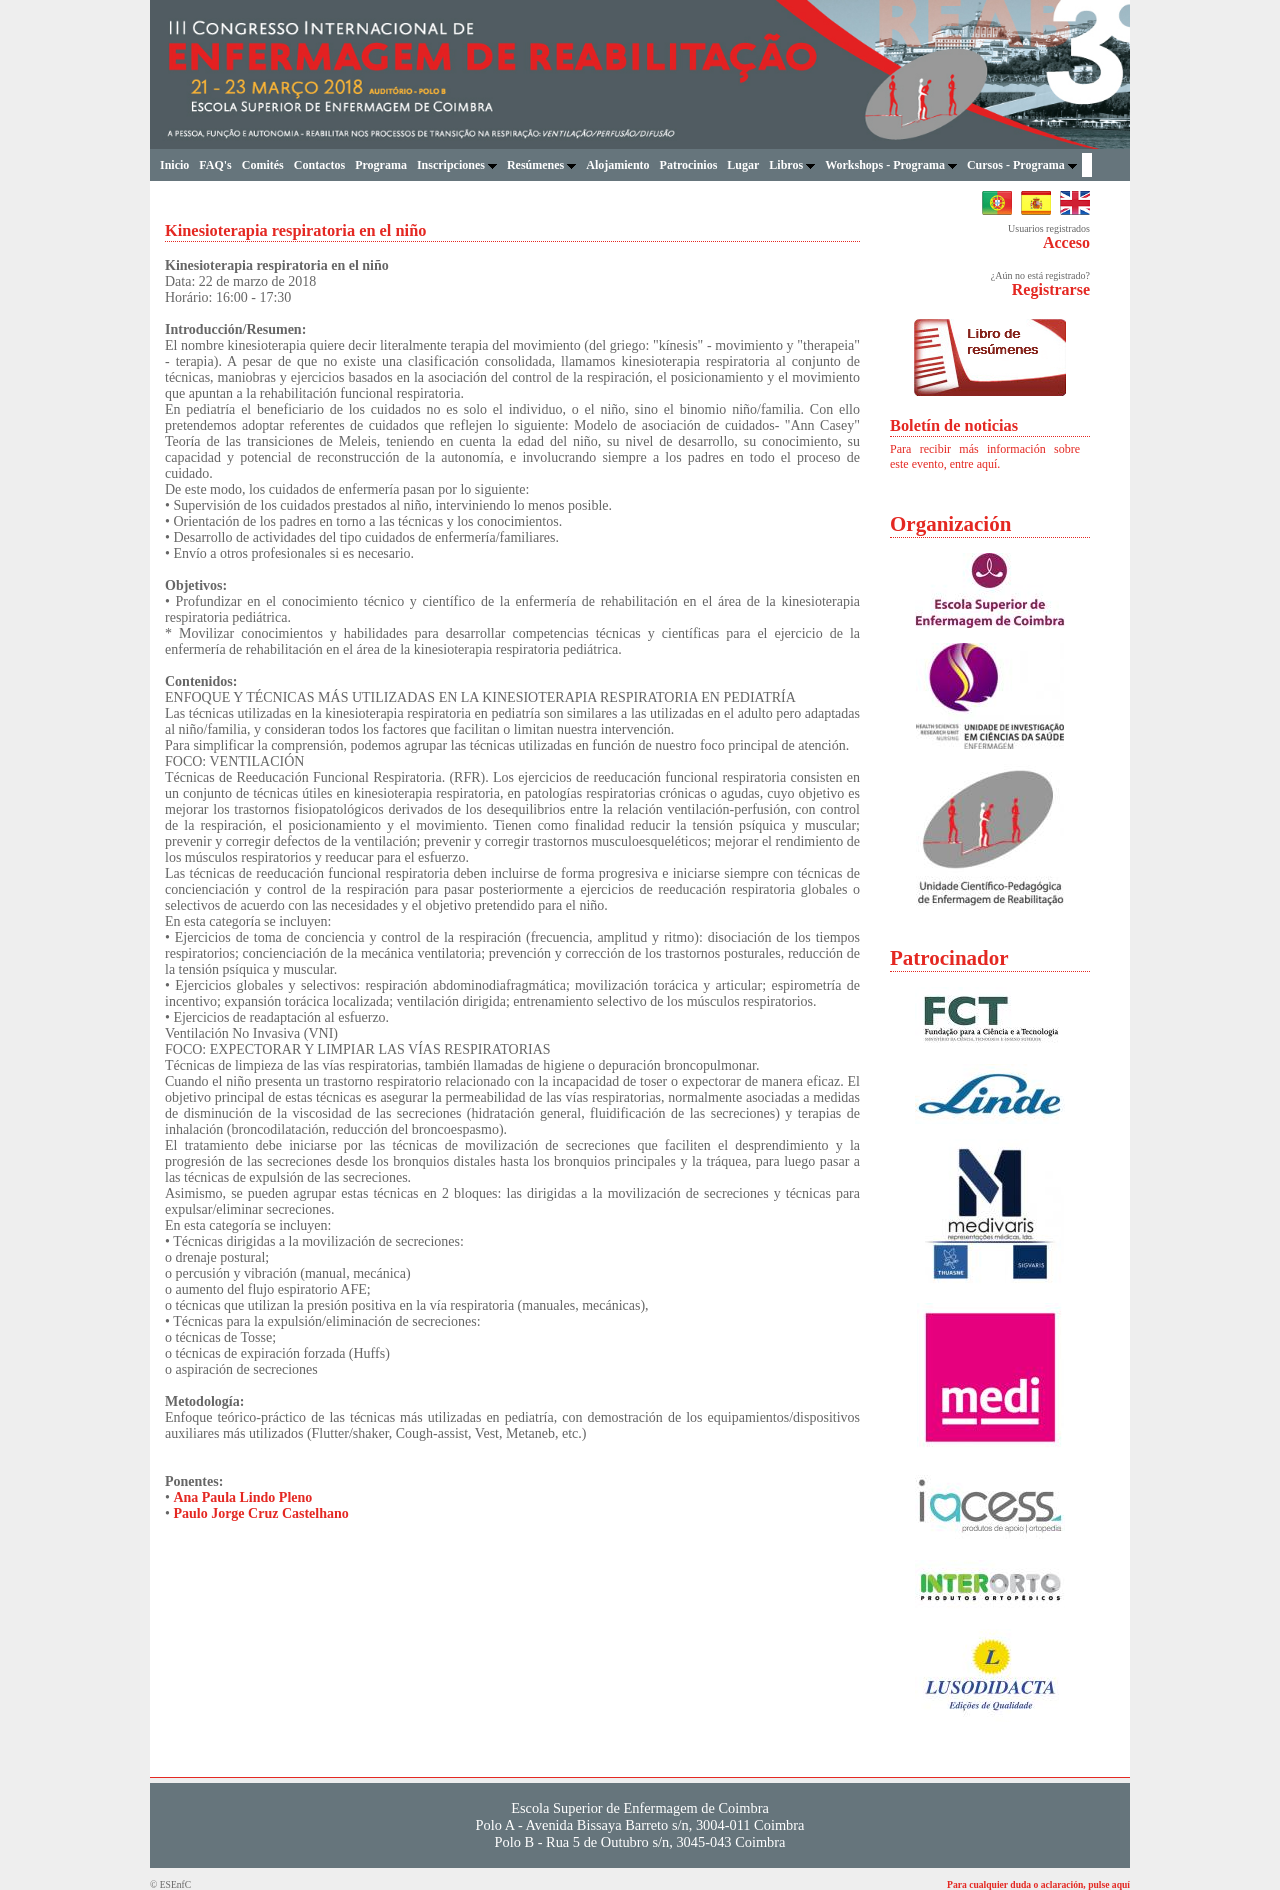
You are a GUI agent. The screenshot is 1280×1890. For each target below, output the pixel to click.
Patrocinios (689, 165)
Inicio (174, 165)
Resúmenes (541, 165)
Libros (792, 165)
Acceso (1066, 242)
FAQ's (215, 165)
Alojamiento (617, 165)
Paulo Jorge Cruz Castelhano (259, 1513)
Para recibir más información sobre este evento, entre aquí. (985, 456)
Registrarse (1051, 289)
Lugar (743, 165)
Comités (263, 165)
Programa (381, 165)
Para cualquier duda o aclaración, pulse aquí (1038, 1884)
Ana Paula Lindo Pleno (242, 1497)
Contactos (319, 165)
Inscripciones (457, 165)
